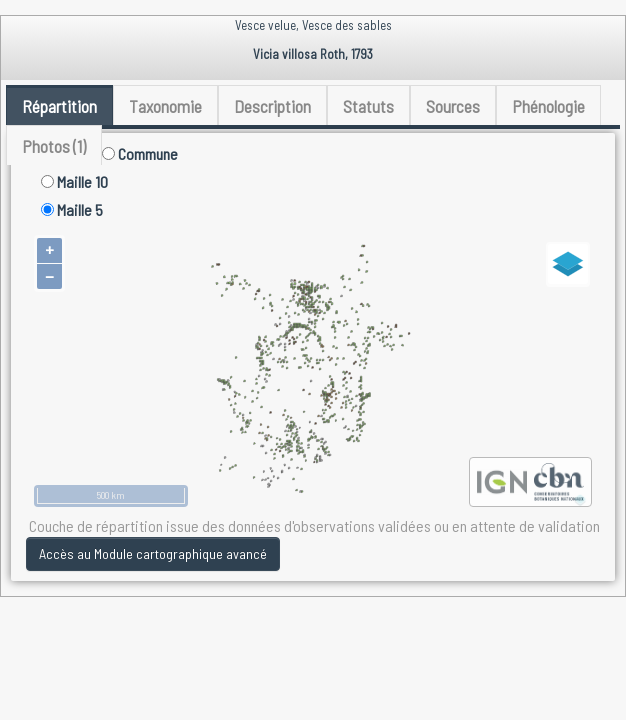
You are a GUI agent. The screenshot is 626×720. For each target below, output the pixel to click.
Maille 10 (74, 181)
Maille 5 (72, 209)
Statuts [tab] (368, 106)
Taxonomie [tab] (165, 106)
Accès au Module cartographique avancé (153, 553)
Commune (140, 153)
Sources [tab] (453, 106)
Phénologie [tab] (548, 106)
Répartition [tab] (59, 106)
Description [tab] (272, 106)
